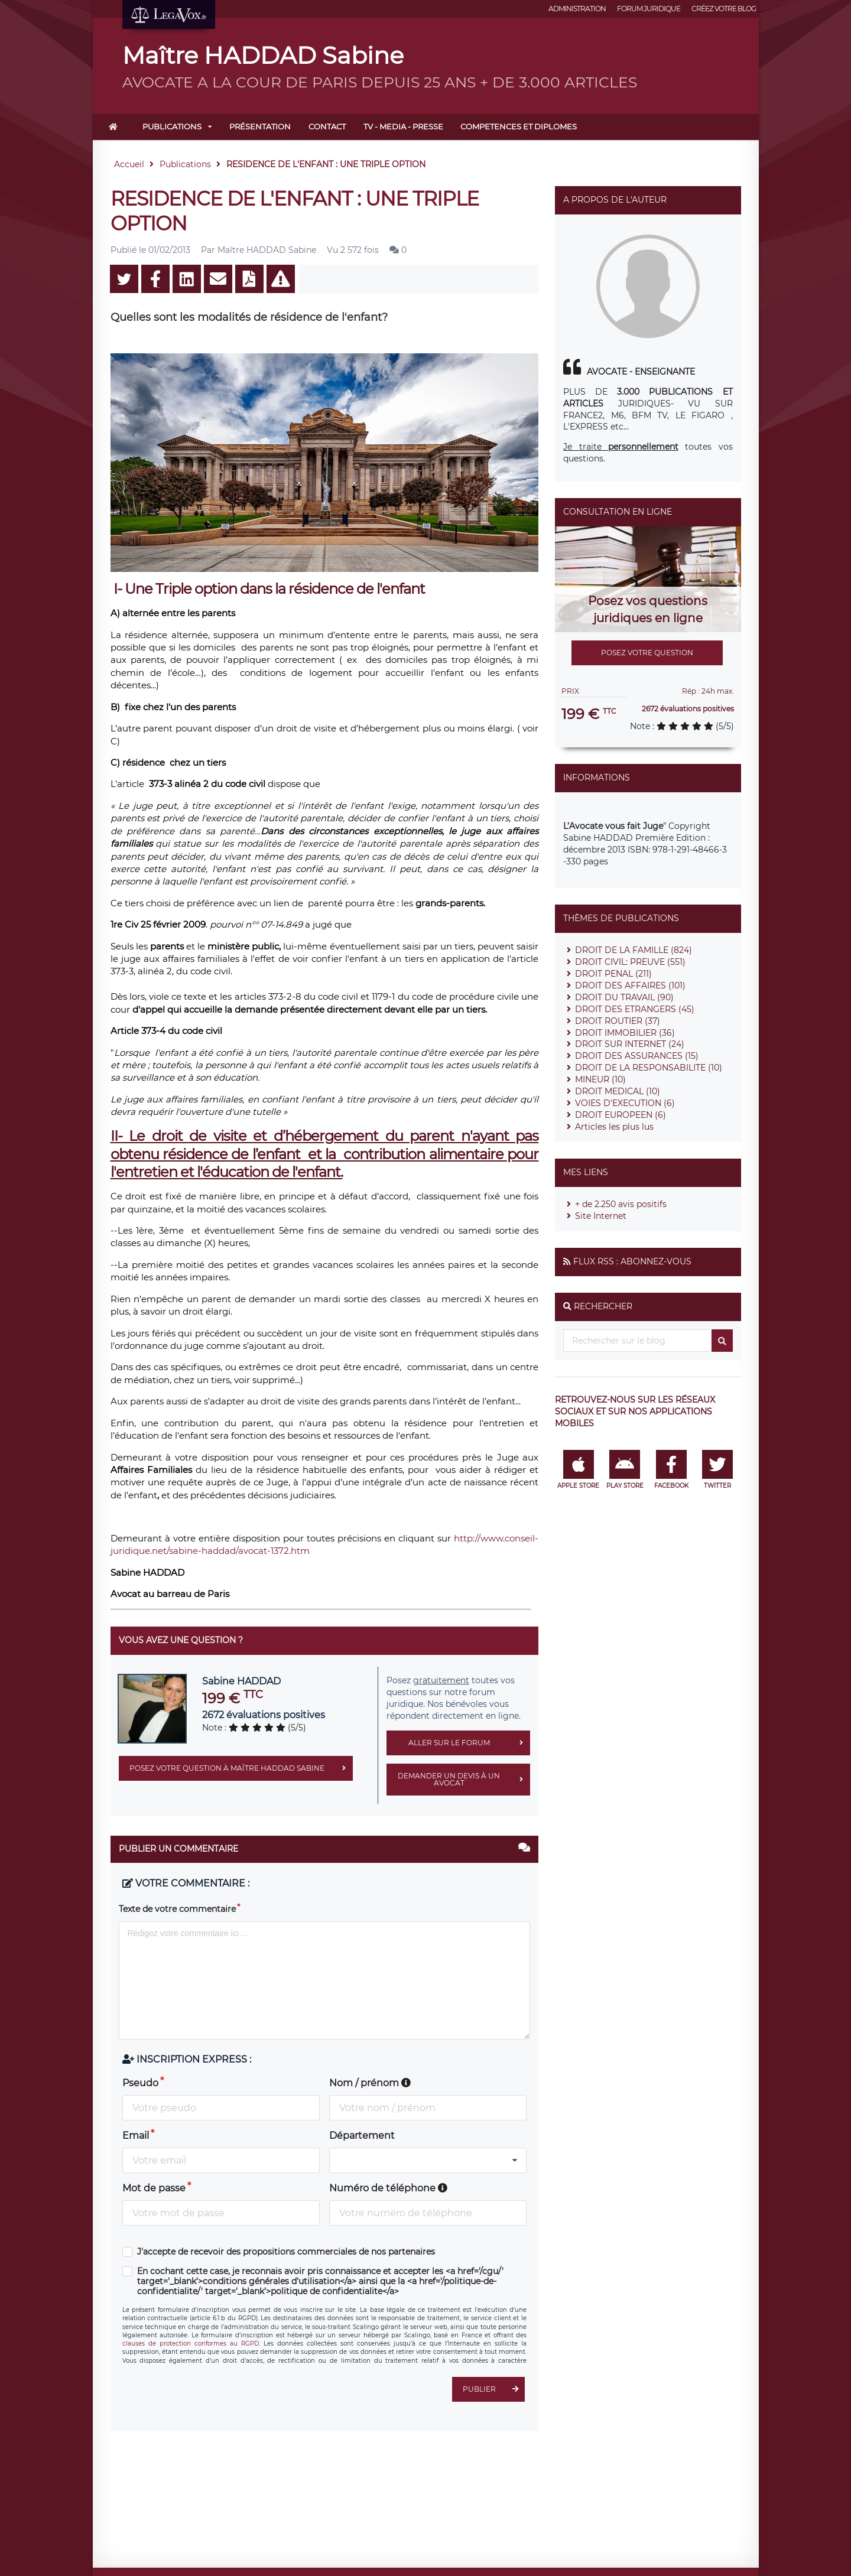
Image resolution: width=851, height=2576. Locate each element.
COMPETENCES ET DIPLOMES (518, 126)
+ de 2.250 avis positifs (621, 1204)
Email (135, 2135)
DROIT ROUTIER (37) (617, 1021)
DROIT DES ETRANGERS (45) (634, 1009)
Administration (577, 8)
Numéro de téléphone (388, 2188)
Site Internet (600, 1216)
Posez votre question (647, 652)
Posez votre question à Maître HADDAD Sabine (241, 1768)
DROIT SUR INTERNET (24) (629, 1044)
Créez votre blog (723, 8)
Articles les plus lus (614, 1126)
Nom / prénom (370, 2083)
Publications (172, 126)
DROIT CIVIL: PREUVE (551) (630, 962)
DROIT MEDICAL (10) (617, 1091)
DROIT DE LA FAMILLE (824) (633, 950)
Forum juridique (648, 8)
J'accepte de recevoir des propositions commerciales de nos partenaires (286, 2252)
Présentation (260, 126)
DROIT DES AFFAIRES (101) (630, 985)
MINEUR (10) (600, 1079)
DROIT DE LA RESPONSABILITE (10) (648, 1067)
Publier (494, 2389)
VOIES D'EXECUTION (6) (625, 1103)
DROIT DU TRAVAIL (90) (624, 997)
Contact (327, 126)
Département (362, 2135)
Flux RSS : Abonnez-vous (632, 1261)
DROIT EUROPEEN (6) (620, 1115)
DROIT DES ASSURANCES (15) (637, 1055)
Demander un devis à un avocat (464, 1780)
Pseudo (140, 2083)
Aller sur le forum (469, 1743)
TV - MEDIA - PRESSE (403, 126)
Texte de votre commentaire (177, 1909)
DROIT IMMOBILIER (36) (625, 1032)
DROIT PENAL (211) (613, 973)
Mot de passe (154, 2188)
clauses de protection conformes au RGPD (190, 2343)
